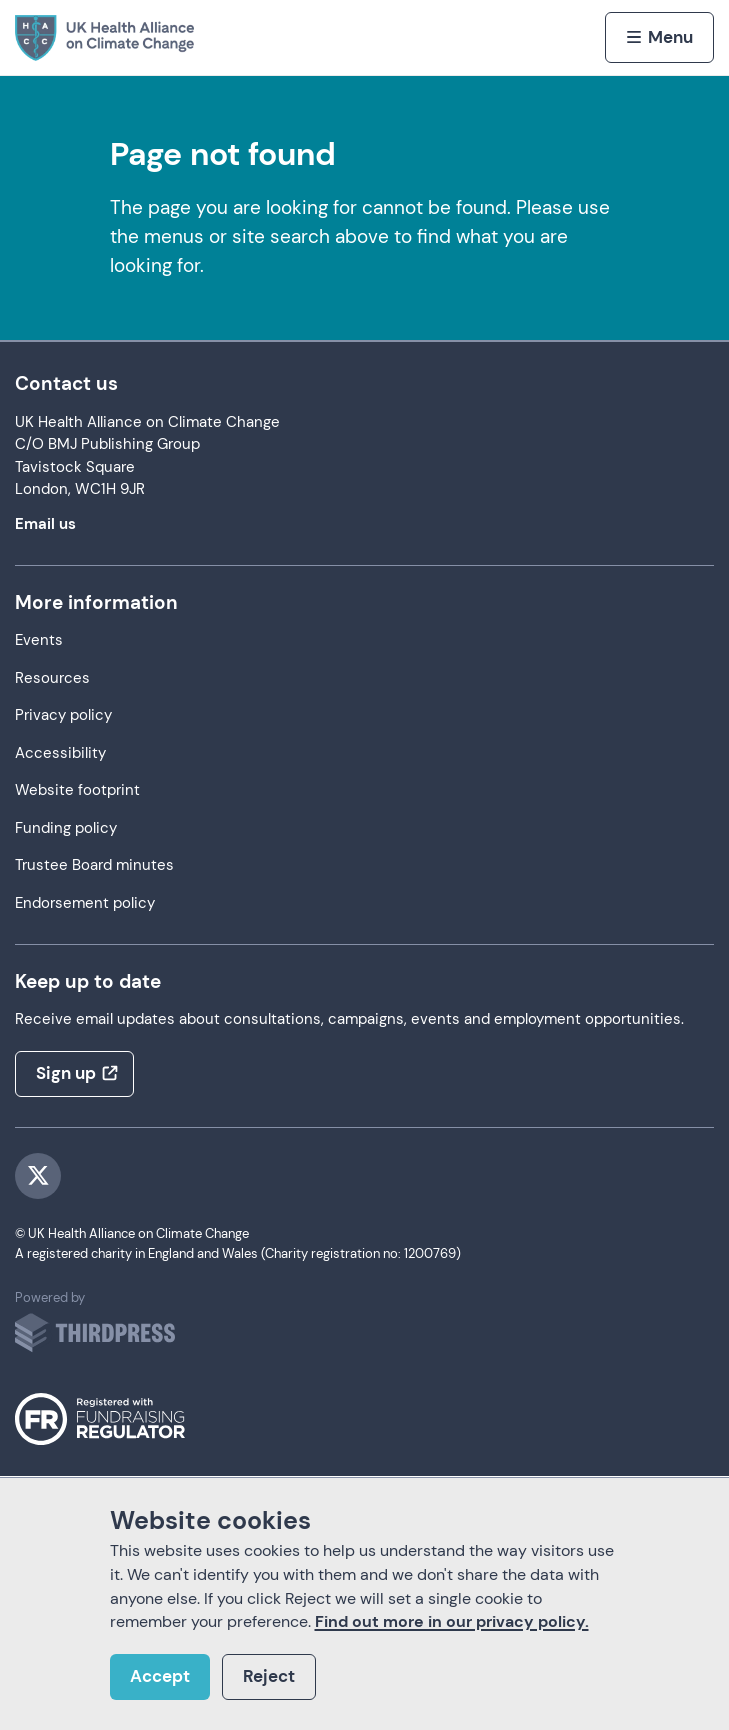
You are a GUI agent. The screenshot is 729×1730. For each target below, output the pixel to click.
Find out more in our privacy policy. (452, 1621)
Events (39, 640)
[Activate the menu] (659, 37)
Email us (45, 524)
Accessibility (60, 753)
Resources (52, 678)
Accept (160, 1676)
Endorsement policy (85, 903)
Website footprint (77, 790)
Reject (269, 1676)
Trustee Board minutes (94, 865)
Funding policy (66, 828)
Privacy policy (63, 715)
